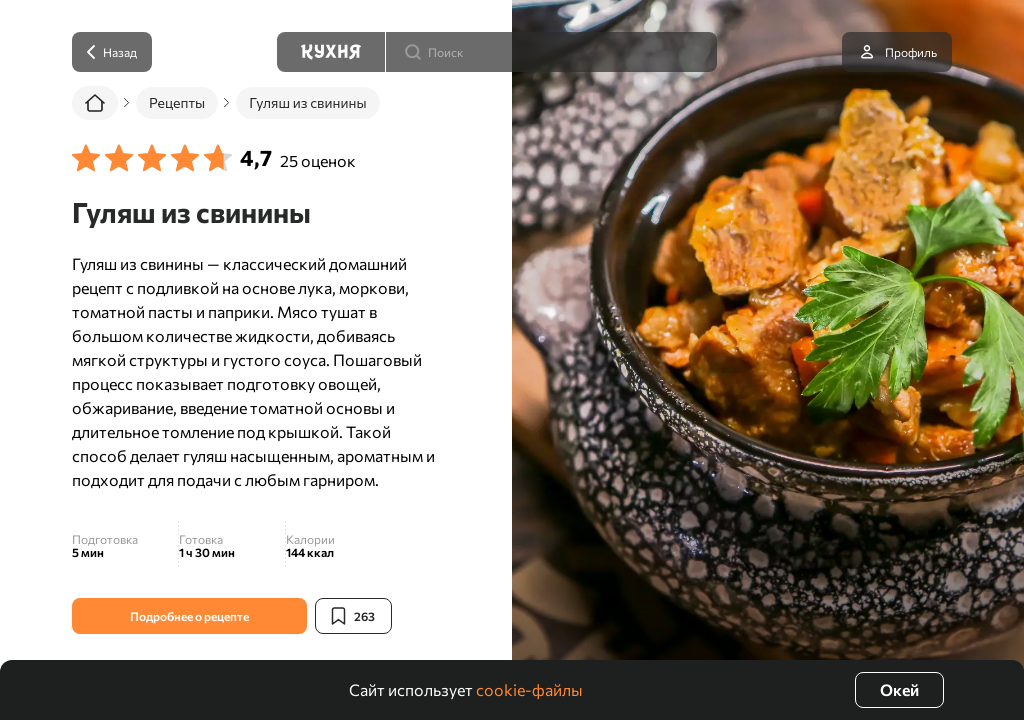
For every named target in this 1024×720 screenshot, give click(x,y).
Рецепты (177, 102)
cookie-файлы (529, 689)
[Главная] (95, 103)
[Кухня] (331, 52)
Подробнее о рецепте (189, 616)
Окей (899, 689)
